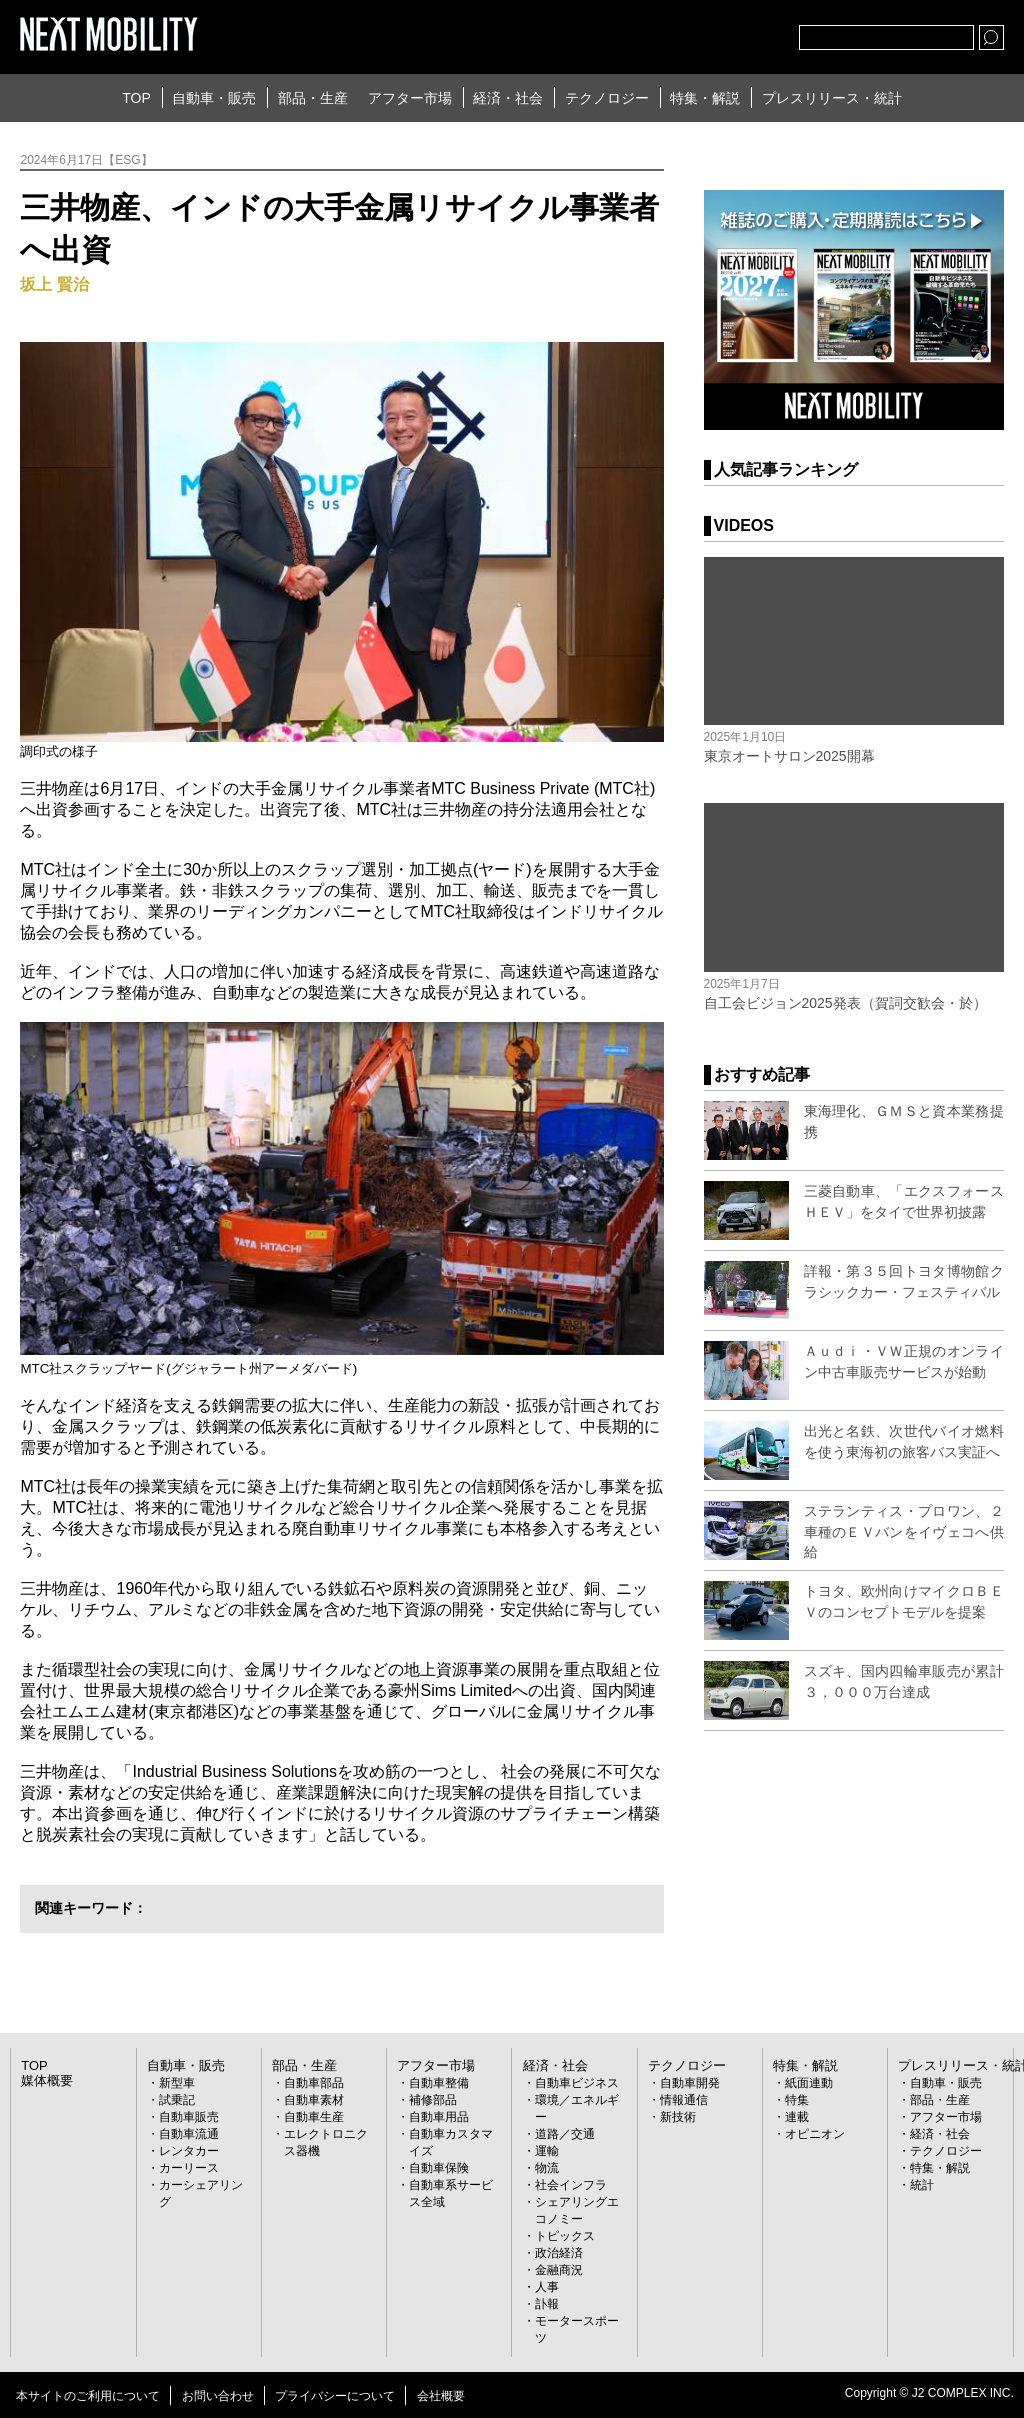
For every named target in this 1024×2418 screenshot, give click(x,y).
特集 (797, 2100)
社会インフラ (571, 2185)
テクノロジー (607, 98)
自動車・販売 (214, 98)
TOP (136, 98)
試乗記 (177, 2100)
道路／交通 (565, 2134)
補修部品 (433, 2100)
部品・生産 (313, 98)
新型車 (177, 2083)
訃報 (547, 2304)
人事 (547, 2287)
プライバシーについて (335, 2396)
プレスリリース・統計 (832, 98)
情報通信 (684, 2100)
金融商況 (559, 2270)
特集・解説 (705, 98)
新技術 (678, 2117)
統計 (922, 2185)
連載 (797, 2117)
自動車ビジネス (577, 2083)
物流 (547, 2168)
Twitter (674, 33)
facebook (718, 33)
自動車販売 (189, 2117)
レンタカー (189, 2151)
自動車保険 (439, 2168)
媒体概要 (45, 2081)
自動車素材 (314, 2100)
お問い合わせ (218, 2396)
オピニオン (815, 2134)
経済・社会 (508, 98)
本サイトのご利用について (88, 2396)
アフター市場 (410, 98)
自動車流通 (189, 2134)
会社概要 (441, 2396)
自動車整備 (439, 2083)
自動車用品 (439, 2117)
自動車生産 (314, 2117)
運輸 (547, 2151)
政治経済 (559, 2253)
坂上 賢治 (54, 284)
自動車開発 (690, 2083)
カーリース (189, 2168)
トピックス (565, 2236)
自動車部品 (314, 2083)
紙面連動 (809, 2083)
